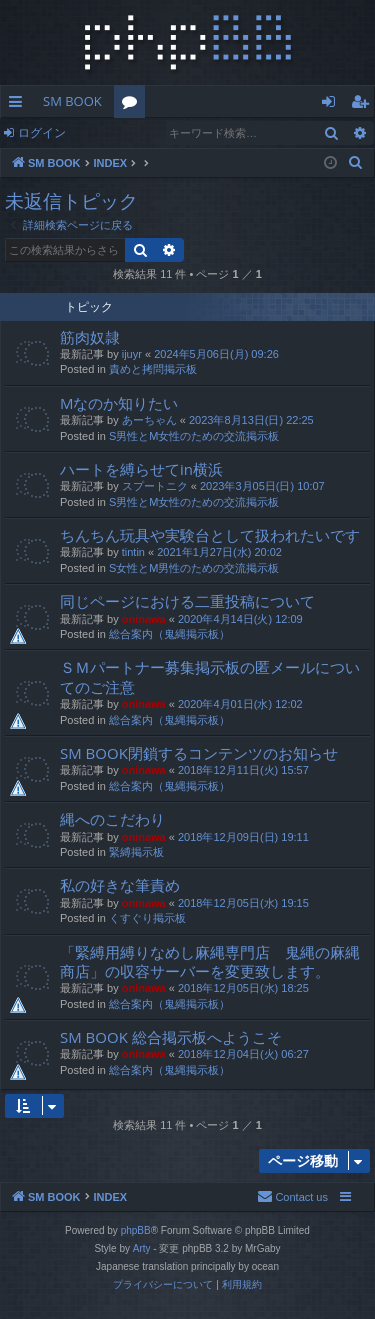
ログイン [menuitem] (333, 105)
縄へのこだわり (112, 819)
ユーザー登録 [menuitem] (364, 105)
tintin (133, 552)
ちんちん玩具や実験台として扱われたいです (210, 535)
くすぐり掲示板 (147, 918)
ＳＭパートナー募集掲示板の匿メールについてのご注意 (210, 676)
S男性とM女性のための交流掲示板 (194, 436)
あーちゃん (149, 420)
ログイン (42, 132)
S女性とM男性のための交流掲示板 (194, 568)
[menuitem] (356, 163)
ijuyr (132, 354)
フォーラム (133, 105)
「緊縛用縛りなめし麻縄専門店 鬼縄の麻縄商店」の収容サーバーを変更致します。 (210, 961)
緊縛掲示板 (136, 852)
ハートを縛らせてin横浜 (141, 469)
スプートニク (155, 486)
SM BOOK (72, 101)
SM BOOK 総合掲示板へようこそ (171, 1037)
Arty (142, 1248)
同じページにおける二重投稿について (187, 601)
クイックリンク (19, 105)
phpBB (136, 1230)
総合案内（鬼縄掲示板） (169, 634)
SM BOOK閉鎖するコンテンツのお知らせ (199, 753)
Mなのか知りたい (119, 403)
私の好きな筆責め (120, 885)
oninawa (144, 619)
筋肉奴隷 (90, 337)
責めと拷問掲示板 (153, 369)
